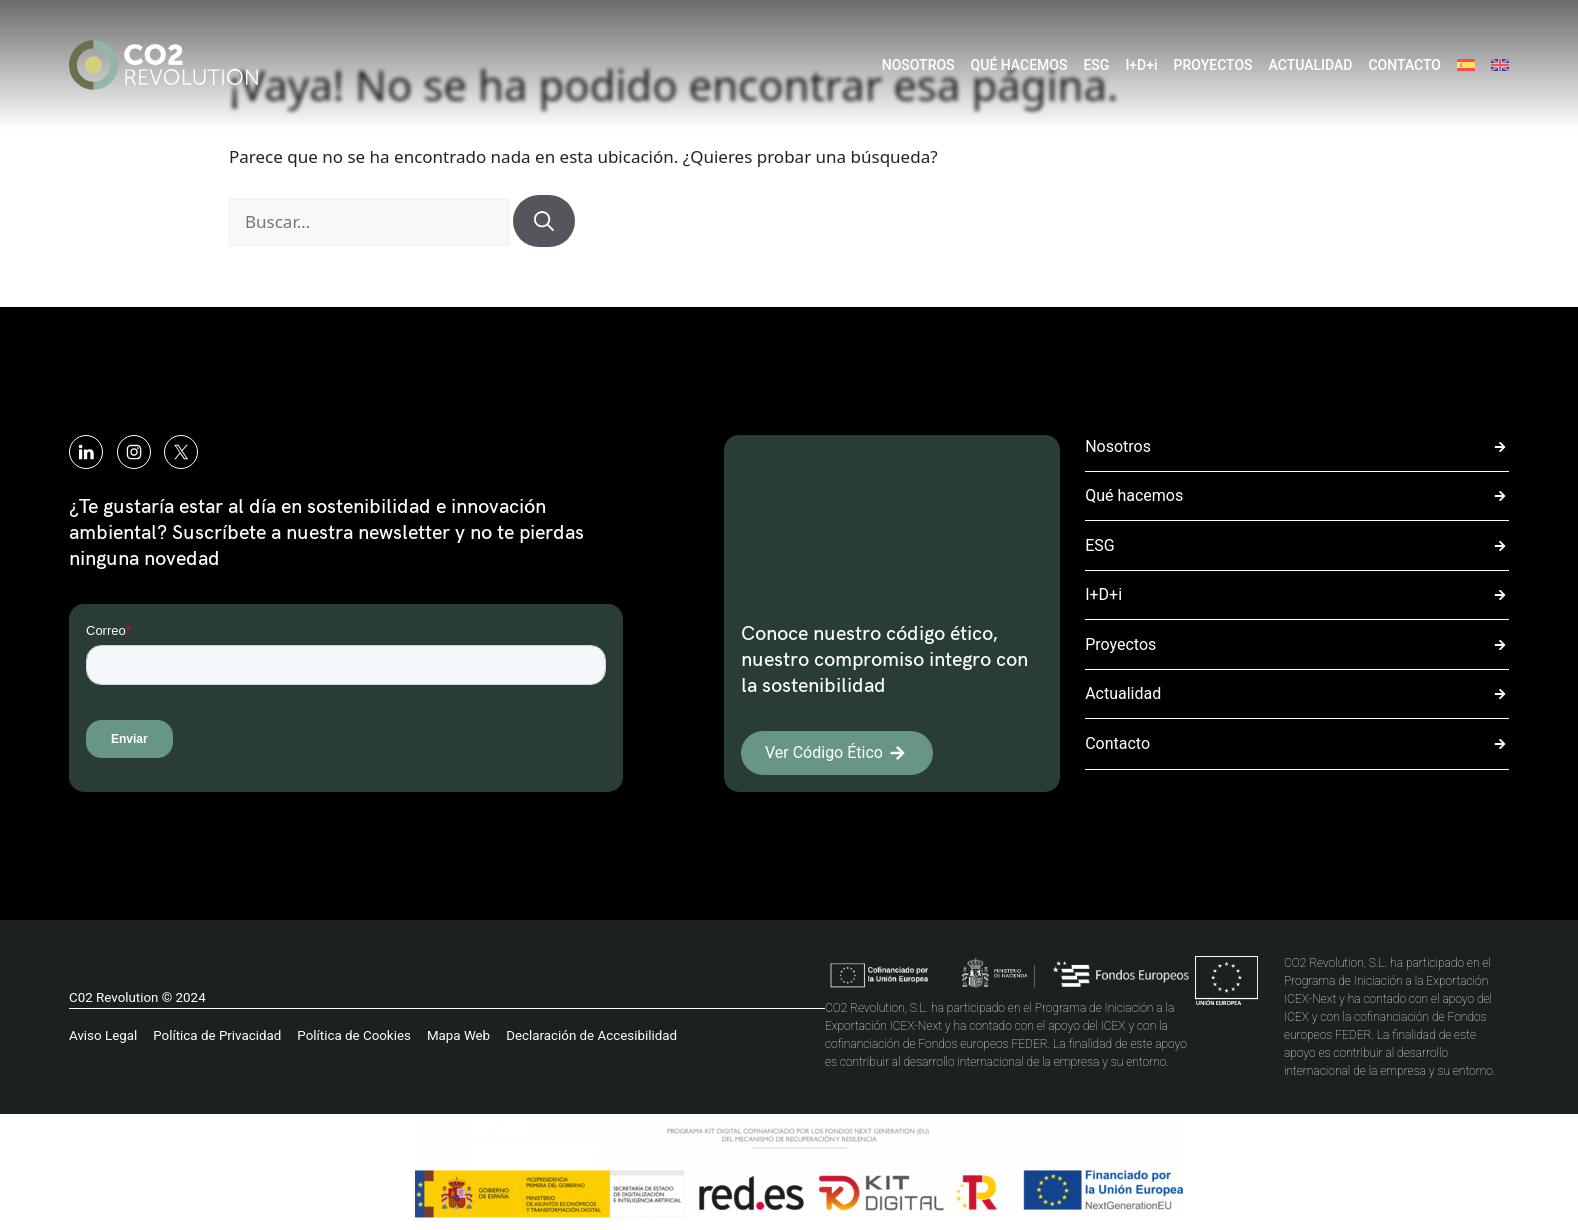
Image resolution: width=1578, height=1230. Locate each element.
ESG (1096, 65)
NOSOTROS (918, 65)
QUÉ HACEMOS (1019, 65)
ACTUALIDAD (1311, 65)
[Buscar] (544, 221)
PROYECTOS (1213, 65)
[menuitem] (1466, 65)
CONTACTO (1404, 65)
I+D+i (1141, 65)
